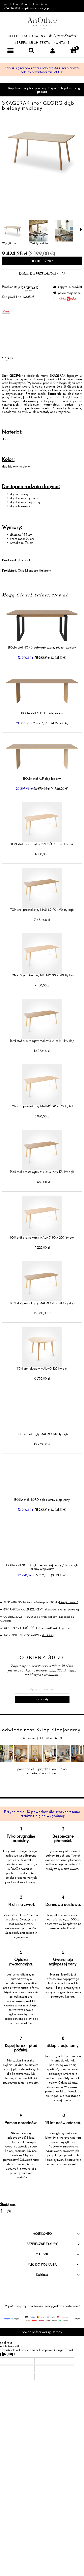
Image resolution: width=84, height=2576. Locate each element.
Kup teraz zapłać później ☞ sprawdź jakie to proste (42, 90)
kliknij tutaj (48, 1635)
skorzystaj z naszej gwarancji (62, 1609)
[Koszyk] (73, 50)
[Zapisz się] (42, 1699)
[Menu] (10, 50)
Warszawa (29, 1738)
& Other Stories (62, 36)
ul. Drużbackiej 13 (50, 1738)
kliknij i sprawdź (68, 1602)
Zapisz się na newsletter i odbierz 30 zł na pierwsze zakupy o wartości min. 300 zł (42, 70)
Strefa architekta (32, 43)
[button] (81, 229)
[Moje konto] (52, 50)
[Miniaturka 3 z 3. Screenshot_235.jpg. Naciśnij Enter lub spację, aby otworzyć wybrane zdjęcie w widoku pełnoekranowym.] (64, 231)
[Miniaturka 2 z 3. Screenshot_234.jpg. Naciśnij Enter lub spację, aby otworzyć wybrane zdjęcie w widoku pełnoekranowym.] (38, 231)
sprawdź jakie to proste (56, 1628)
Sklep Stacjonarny (27, 36)
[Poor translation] (10, 2354)
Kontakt (62, 43)
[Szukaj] (31, 50)
